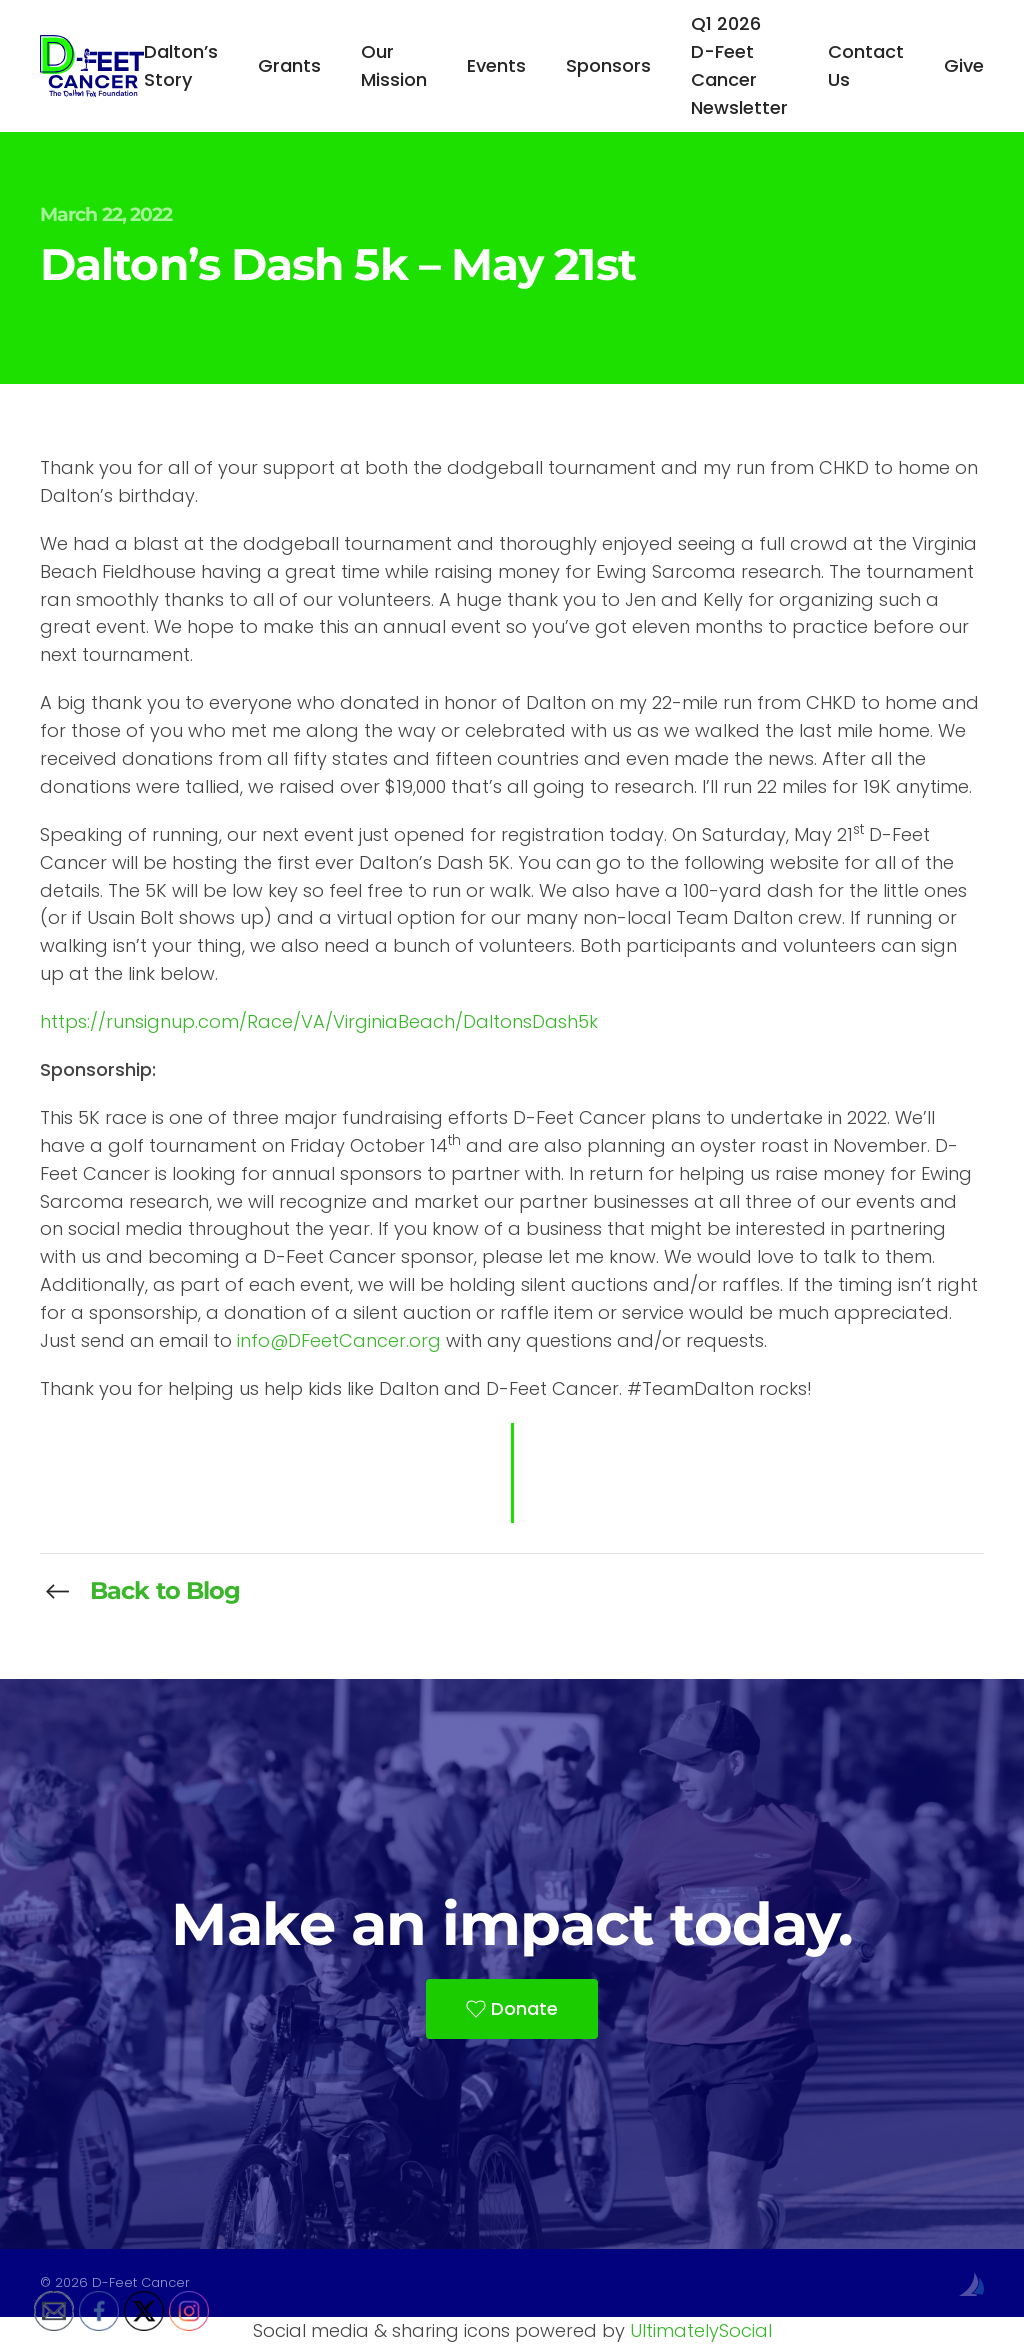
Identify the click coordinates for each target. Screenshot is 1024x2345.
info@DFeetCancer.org (339, 1340)
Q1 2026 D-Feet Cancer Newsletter (739, 65)
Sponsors (608, 65)
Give (964, 65)
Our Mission (394, 65)
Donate (512, 2008)
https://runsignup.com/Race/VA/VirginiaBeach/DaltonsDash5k (319, 1021)
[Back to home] (92, 66)
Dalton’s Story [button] (181, 65)
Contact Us (866, 65)
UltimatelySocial (701, 2330)
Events (496, 65)
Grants (289, 65)
